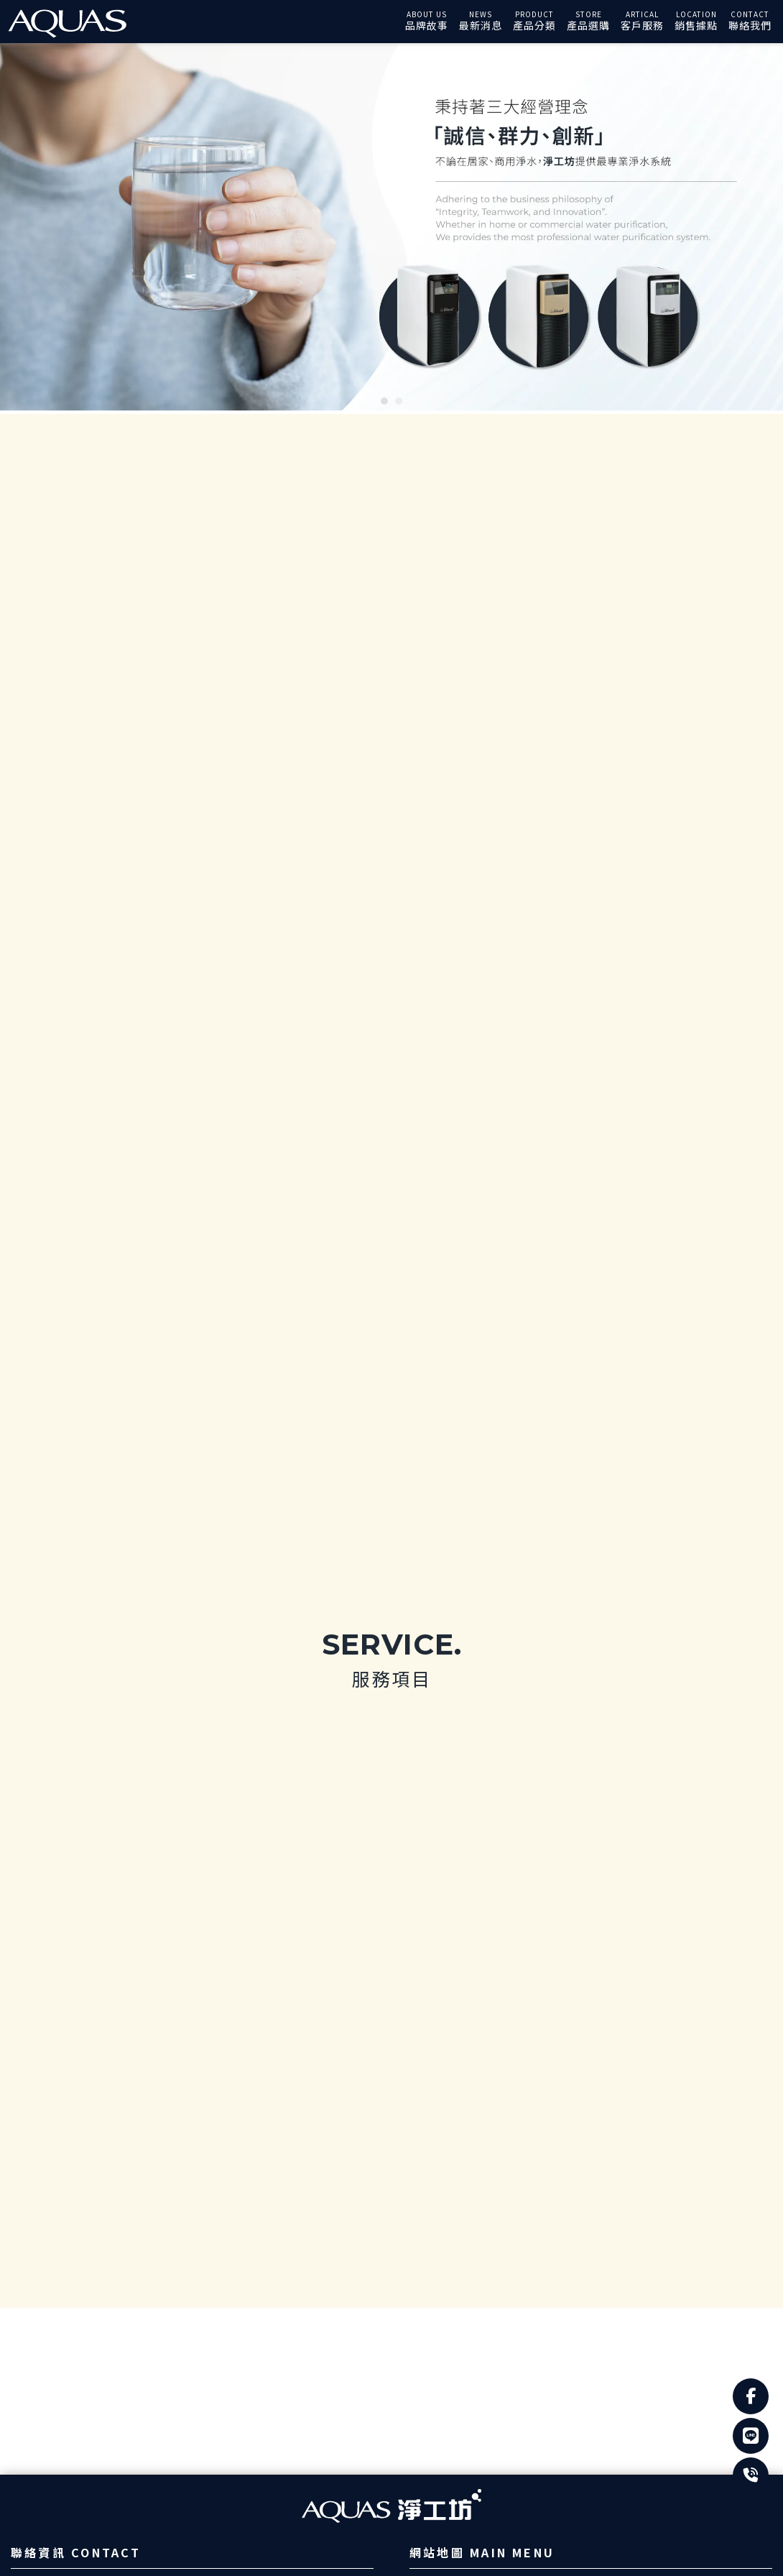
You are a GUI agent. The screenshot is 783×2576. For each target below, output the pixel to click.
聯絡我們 (750, 25)
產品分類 (534, 25)
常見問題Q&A (466, 2107)
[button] (384, 401)
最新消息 (480, 25)
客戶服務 (642, 25)
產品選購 (588, 25)
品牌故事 (426, 25)
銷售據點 (696, 25)
